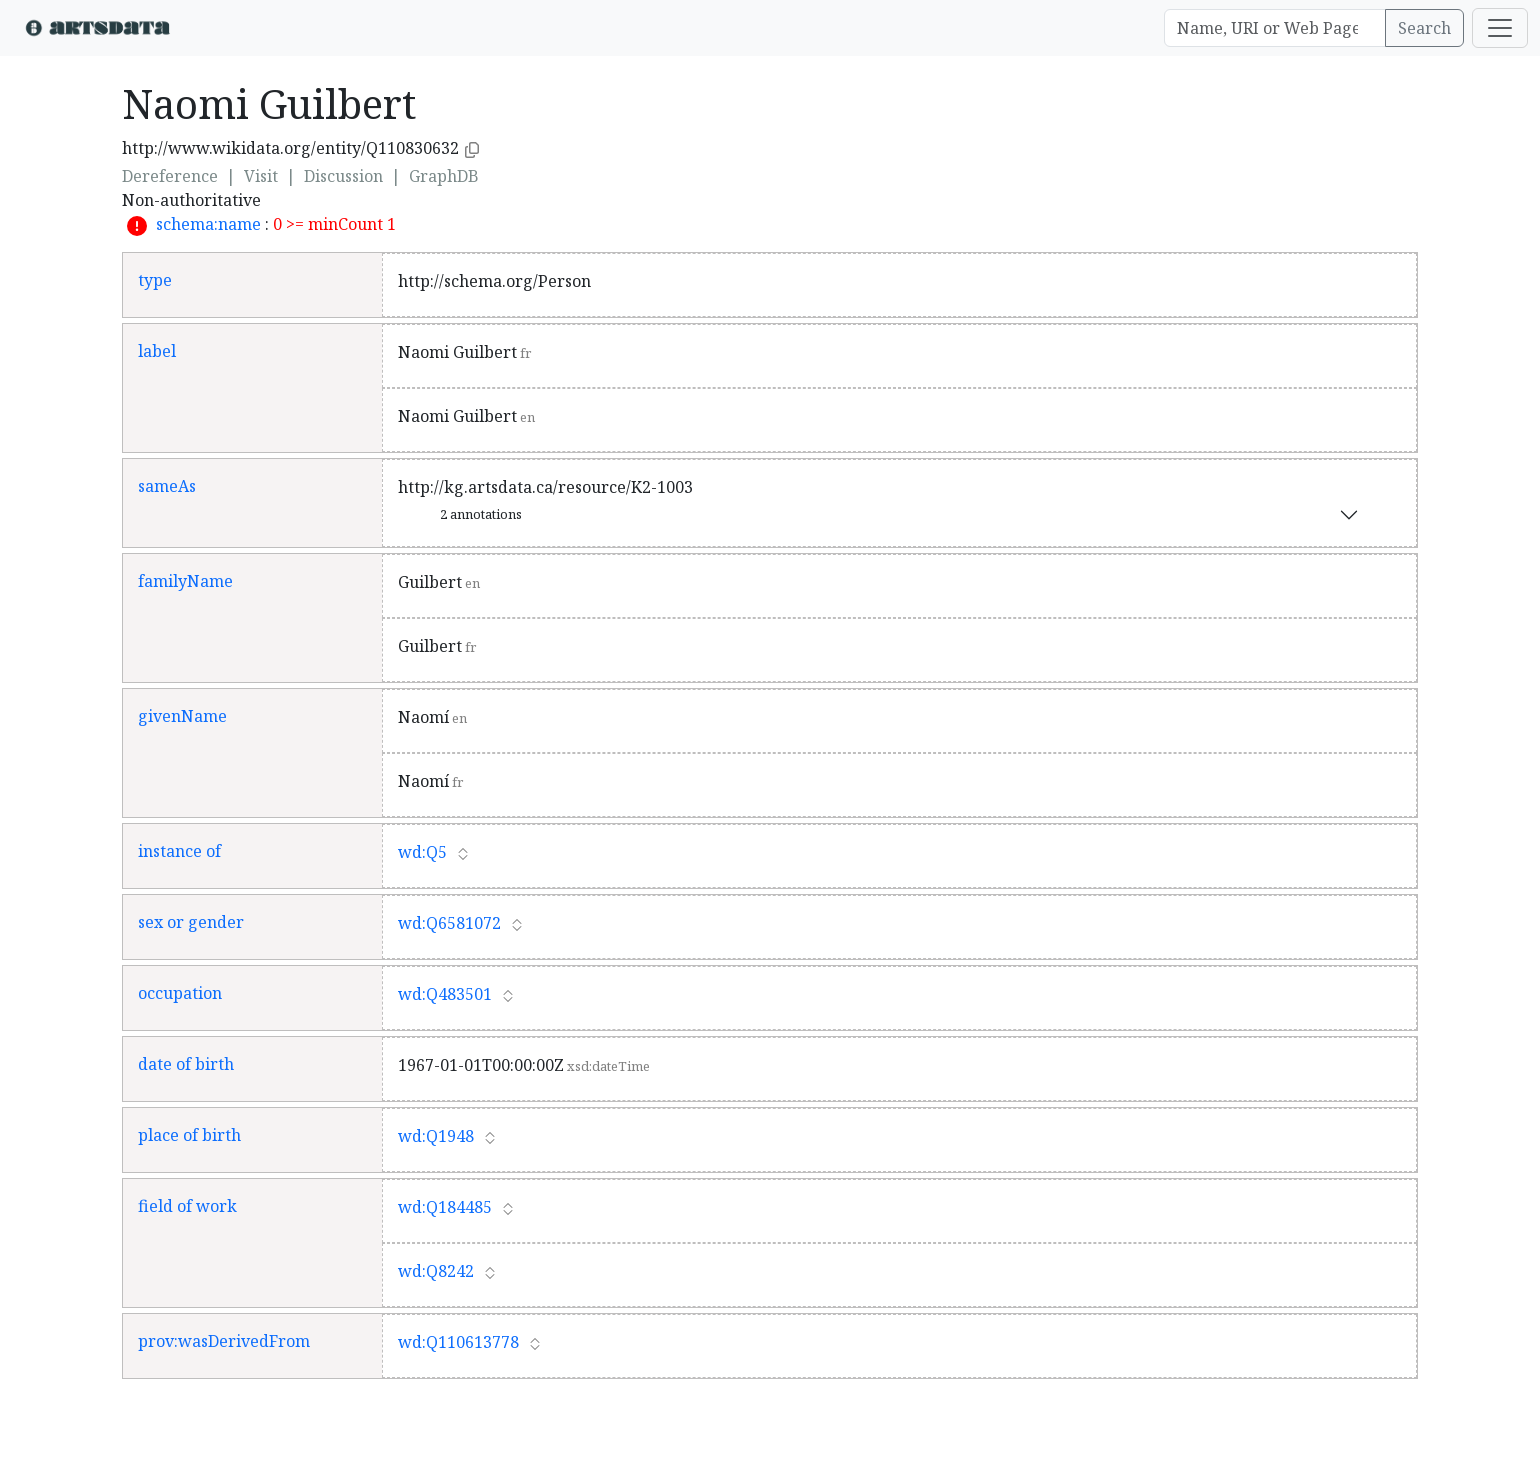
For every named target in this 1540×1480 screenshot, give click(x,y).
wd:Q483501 (445, 994)
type (155, 280)
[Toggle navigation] (1500, 28)
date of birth (186, 1064)
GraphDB (444, 176)
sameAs (167, 486)
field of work (187, 1206)
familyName (185, 581)
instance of (179, 851)
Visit (261, 176)
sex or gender (191, 922)
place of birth (189, 1135)
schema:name (208, 224)
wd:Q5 (422, 852)
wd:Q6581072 (449, 923)
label (157, 351)
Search (1424, 28)
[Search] (1275, 28)
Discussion (343, 176)
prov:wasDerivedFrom (224, 1341)
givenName (182, 716)
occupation (180, 993)
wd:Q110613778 (458, 1342)
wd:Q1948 (436, 1136)
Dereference (170, 176)
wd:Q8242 (436, 1271)
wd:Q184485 (445, 1207)
